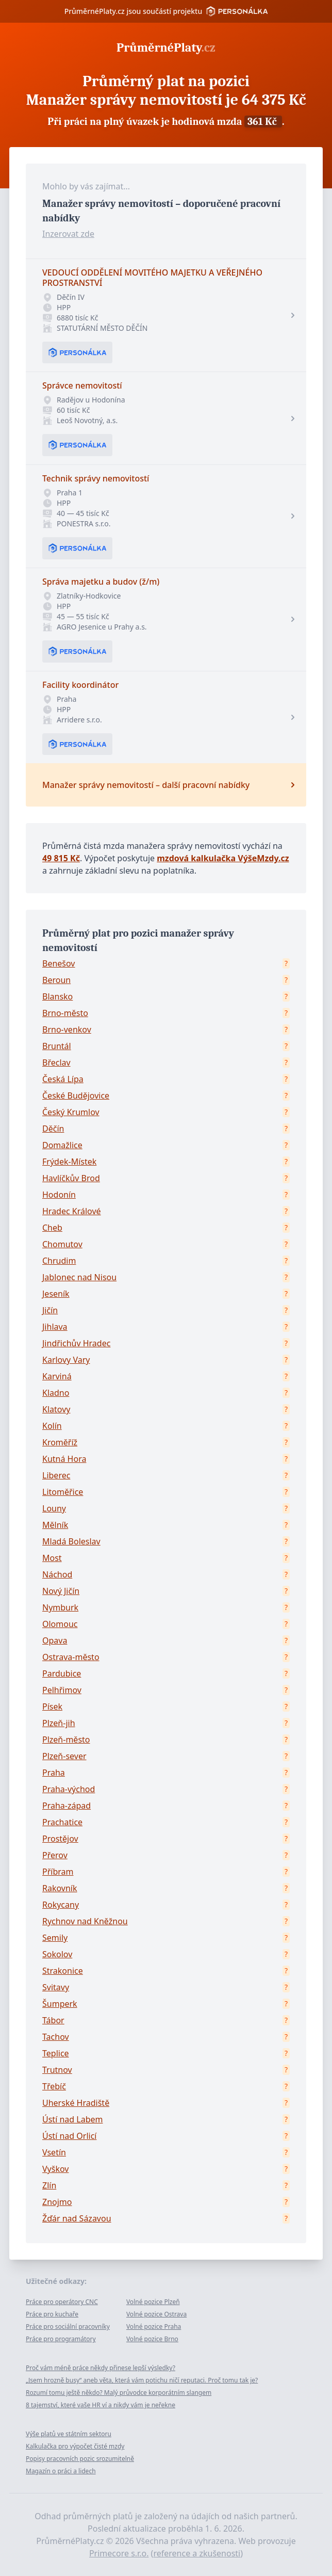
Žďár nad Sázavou (76, 2218)
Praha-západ (66, 1805)
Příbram (57, 1871)
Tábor (53, 2020)
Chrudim (59, 1260)
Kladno (55, 1392)
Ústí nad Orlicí (69, 2136)
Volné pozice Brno (152, 2339)
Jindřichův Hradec (76, 1343)
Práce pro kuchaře (52, 2314)
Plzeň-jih (58, 1723)
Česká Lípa (63, 1079)
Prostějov (60, 1838)
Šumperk (59, 2003)
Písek (52, 1706)
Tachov (55, 2036)
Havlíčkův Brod (71, 1178)
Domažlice (62, 1145)
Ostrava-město (70, 1657)
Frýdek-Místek (69, 1161)
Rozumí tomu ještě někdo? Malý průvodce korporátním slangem (118, 2392)
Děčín (53, 1128)
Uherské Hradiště (75, 2102)
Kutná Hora (64, 1458)
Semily (55, 1937)
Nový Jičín (60, 1591)
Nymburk (60, 1607)
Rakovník (59, 1888)
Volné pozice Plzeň (153, 2301)
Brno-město (65, 1013)
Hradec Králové (71, 1211)
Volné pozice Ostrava (156, 2314)
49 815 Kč (61, 858)
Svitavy (55, 1987)
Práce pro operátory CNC (62, 2301)
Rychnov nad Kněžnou (85, 1921)
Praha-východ (68, 1789)
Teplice (55, 2053)
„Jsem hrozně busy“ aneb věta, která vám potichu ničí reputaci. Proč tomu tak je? (142, 2380)
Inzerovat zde (68, 233)
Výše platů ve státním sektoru (68, 2433)
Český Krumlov (70, 1112)
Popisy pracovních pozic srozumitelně (80, 2458)
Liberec (56, 1475)
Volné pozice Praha (153, 2326)
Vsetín (54, 2152)
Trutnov (57, 2069)
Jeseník (56, 1293)
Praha (53, 1772)
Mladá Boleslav (71, 1541)
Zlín (49, 2185)
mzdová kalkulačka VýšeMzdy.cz (223, 858)
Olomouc (60, 1624)
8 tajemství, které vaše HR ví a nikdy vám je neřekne (100, 2405)
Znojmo (57, 2202)
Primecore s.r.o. (119, 2553)
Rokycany (60, 1904)
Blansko (57, 996)
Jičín (50, 1310)
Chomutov (62, 1244)
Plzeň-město (66, 1739)
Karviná (57, 1376)
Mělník (55, 1525)
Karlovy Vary (66, 1359)
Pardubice (61, 1673)
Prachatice (62, 1822)
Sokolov (57, 1954)
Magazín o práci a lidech (61, 2471)
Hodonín (59, 1194)
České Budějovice (75, 1095)
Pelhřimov (61, 1690)
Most (52, 1558)
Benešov (58, 963)
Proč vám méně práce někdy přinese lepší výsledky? (100, 2367)
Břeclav (56, 1062)
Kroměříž (59, 1442)
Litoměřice (62, 1492)
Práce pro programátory (61, 2339)
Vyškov (55, 2169)
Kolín (52, 1425)
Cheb (52, 1227)
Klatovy (56, 1409)
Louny (54, 1508)
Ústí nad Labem (72, 2119)
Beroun (56, 980)
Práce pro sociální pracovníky (68, 2326)
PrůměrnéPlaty (166, 47)
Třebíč (54, 2086)
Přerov (55, 1855)
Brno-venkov (66, 1029)
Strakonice (62, 1970)
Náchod (57, 1574)
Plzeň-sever (64, 1756)
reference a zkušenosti (196, 2553)
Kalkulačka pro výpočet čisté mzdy (75, 2446)
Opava (54, 1640)
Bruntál (56, 1046)
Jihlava (55, 1326)
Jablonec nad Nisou (79, 1277)
